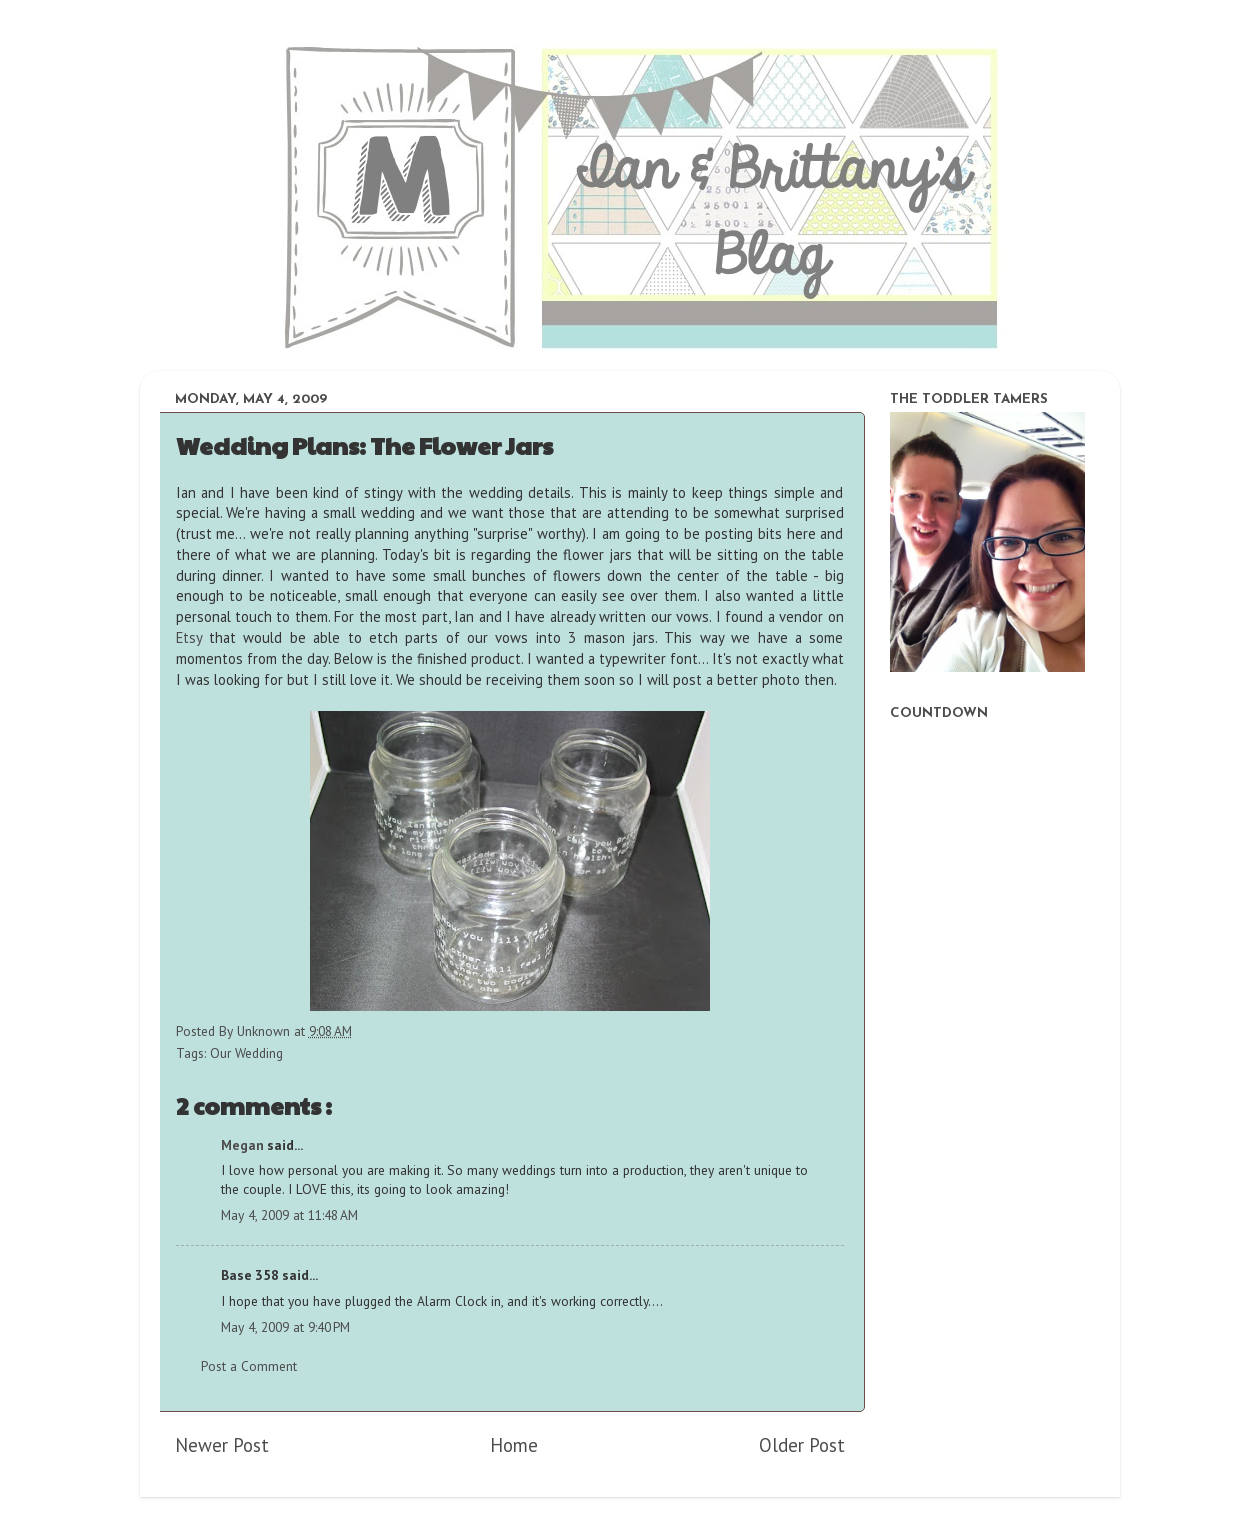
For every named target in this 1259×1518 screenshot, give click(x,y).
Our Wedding (246, 1053)
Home (514, 1445)
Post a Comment (249, 1366)
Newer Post (222, 1445)
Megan (244, 1145)
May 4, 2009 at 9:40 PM (285, 1327)
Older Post (802, 1445)
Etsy (189, 637)
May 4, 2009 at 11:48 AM (289, 1215)
